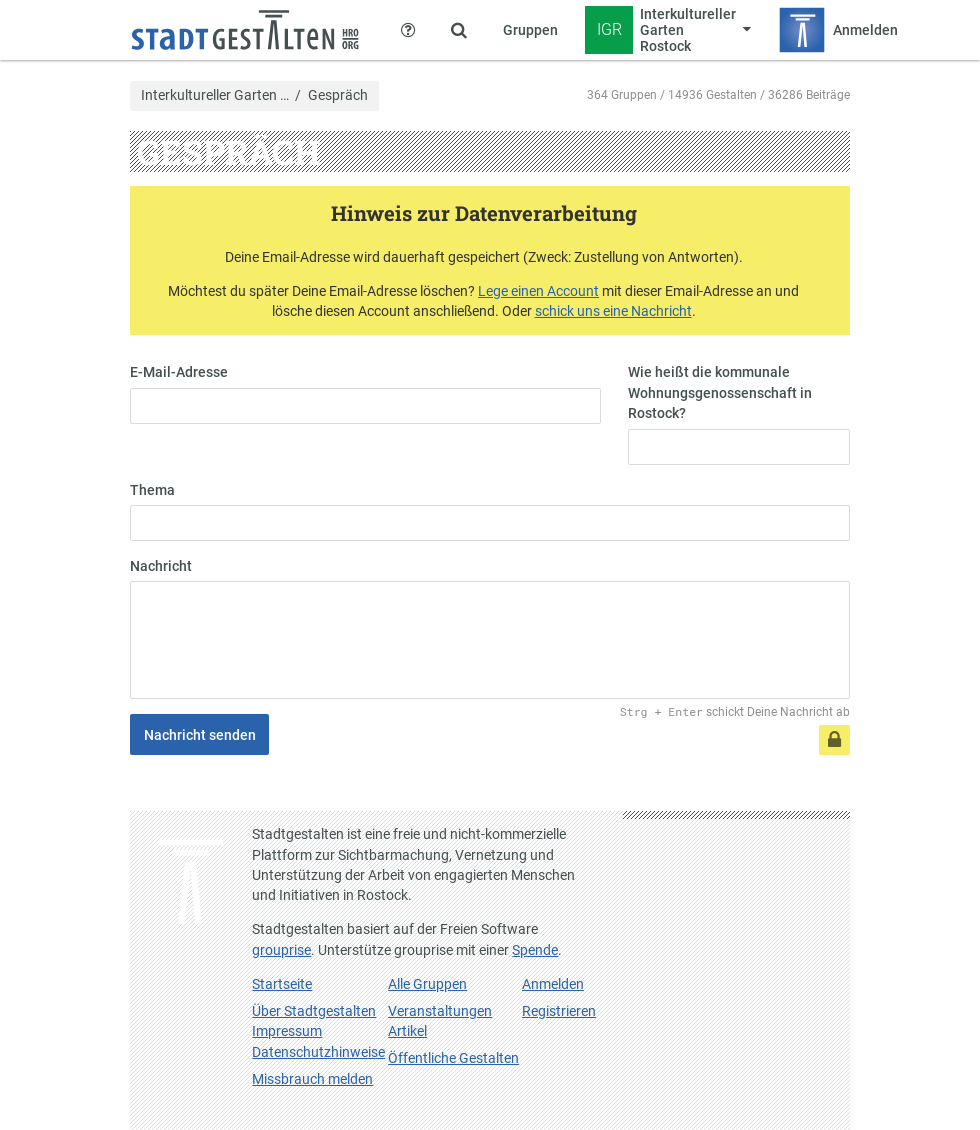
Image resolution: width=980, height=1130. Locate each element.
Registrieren (559, 1011)
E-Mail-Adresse (179, 372)
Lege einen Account (538, 291)
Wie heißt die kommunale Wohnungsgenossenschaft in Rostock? (720, 392)
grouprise (281, 950)
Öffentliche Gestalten (453, 1058)
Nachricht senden (200, 735)
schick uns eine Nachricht (613, 311)
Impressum (287, 1031)
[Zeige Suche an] (459, 30)
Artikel (407, 1031)
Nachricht (161, 566)
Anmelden (553, 984)
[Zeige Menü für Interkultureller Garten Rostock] (668, 30)
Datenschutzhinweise (318, 1052)
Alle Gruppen (427, 984)
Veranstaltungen (440, 1011)
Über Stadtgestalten (314, 1011)
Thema (152, 490)
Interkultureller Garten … (215, 96)
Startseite (282, 984)
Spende (535, 950)
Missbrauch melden (312, 1079)
